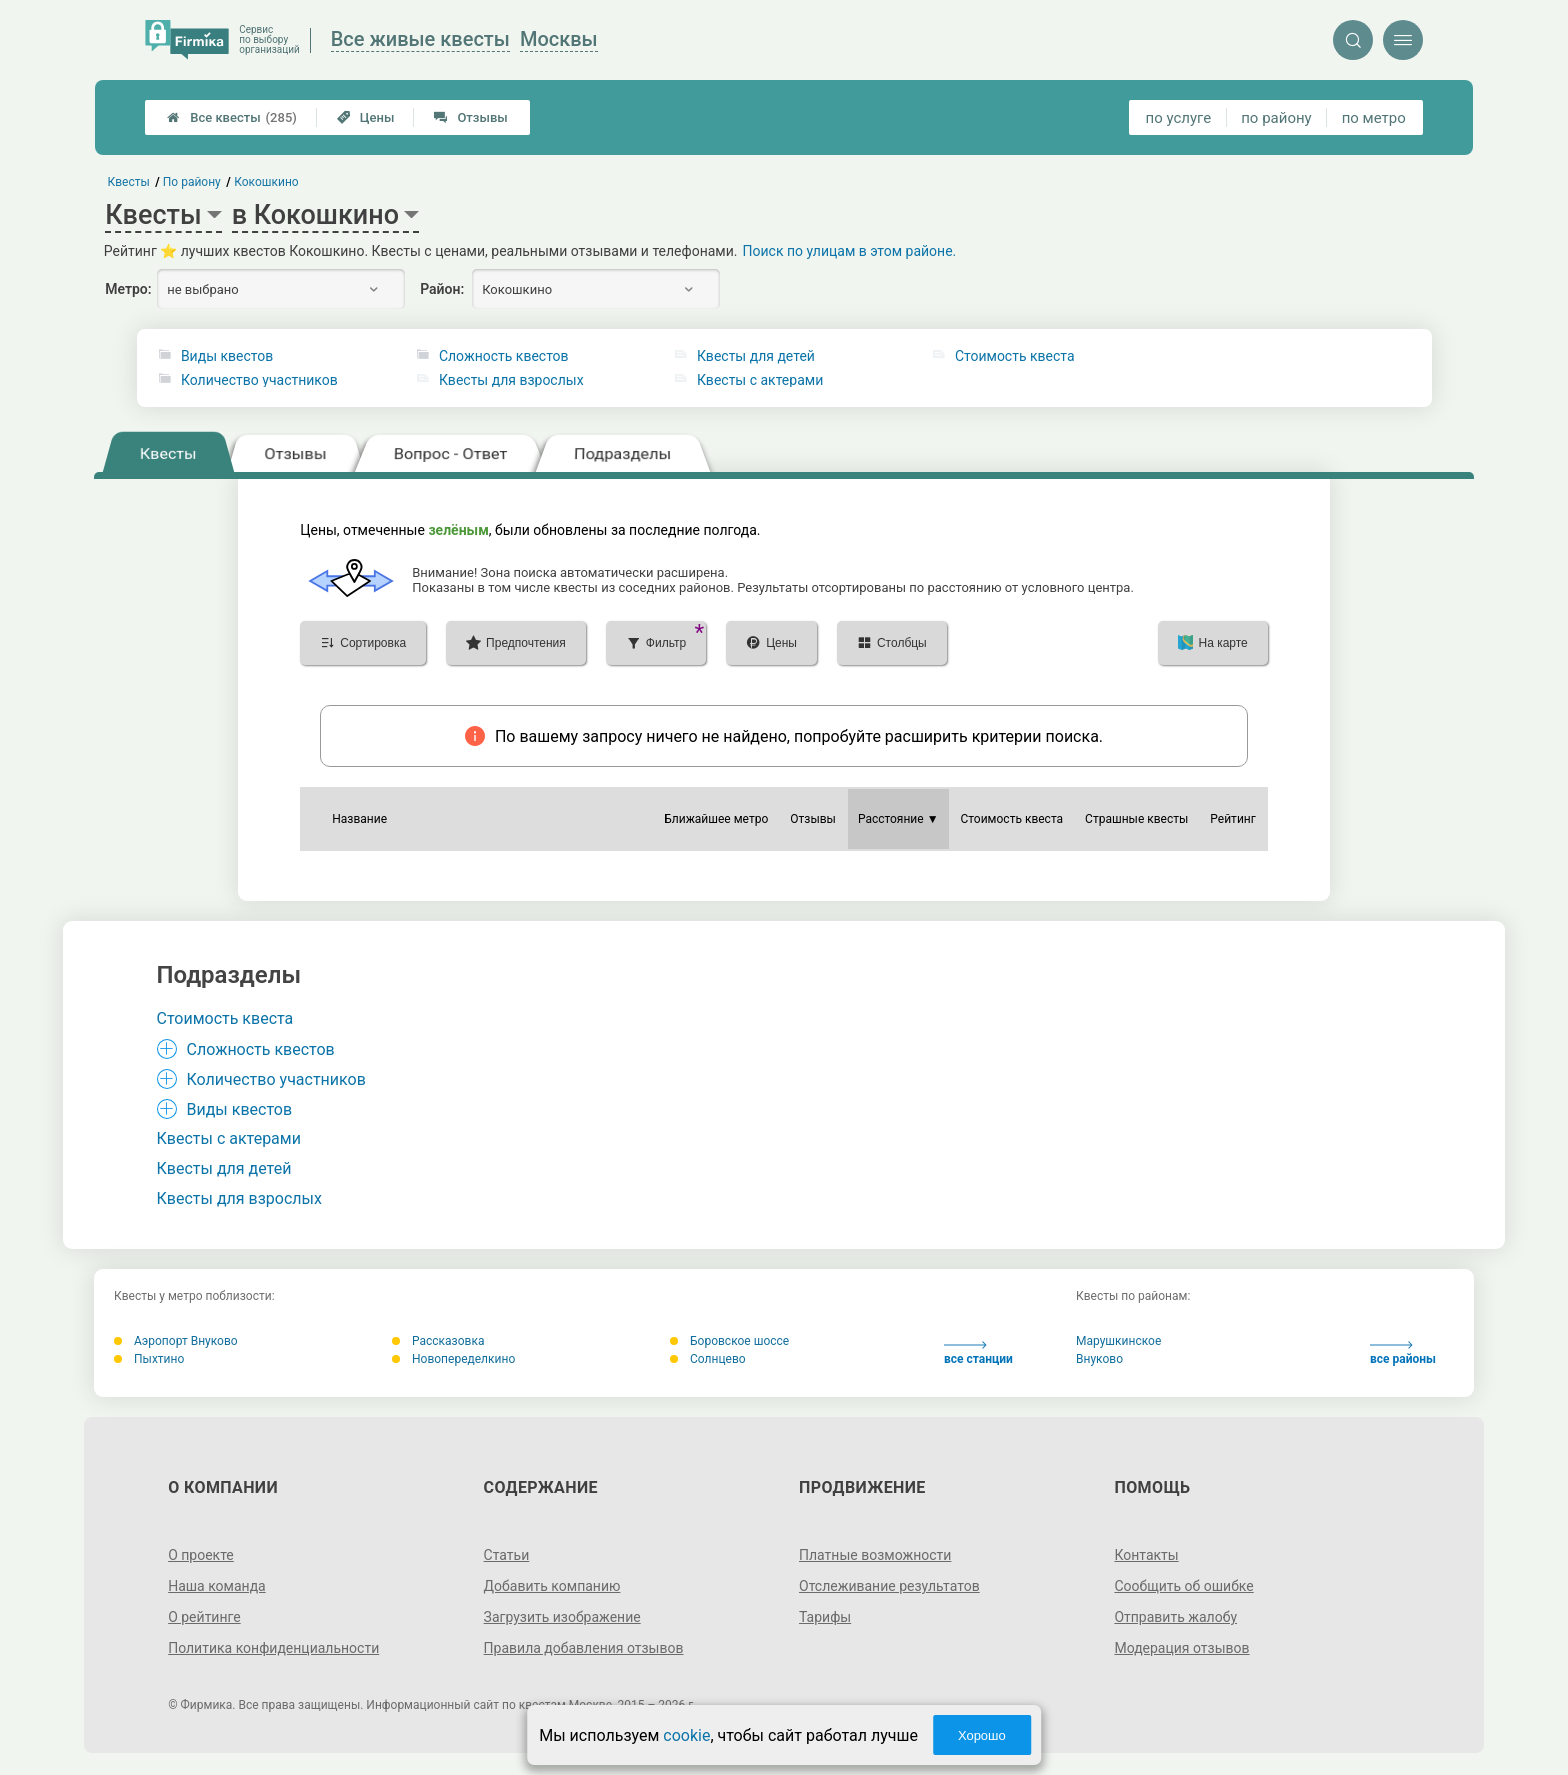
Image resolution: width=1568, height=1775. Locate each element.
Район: (442, 289)
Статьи (507, 1555)
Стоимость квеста (1015, 356)
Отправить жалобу (1175, 1617)
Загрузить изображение (562, 1617)
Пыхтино (149, 1359)
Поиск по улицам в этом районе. (850, 251)
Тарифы (825, 1617)
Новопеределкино (453, 1359)
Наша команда (217, 1586)
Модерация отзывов (1181, 1648)
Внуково (1099, 1359)
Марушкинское (1118, 1341)
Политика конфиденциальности (273, 1648)
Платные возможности (875, 1555)
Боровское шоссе (729, 1341)
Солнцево (708, 1359)
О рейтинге (204, 1617)
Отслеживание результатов (889, 1586)
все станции (978, 1353)
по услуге (1179, 118)
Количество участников (259, 380)
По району (192, 182)
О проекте (201, 1555)
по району (1276, 118)
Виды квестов (227, 356)
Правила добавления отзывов (584, 1648)
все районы (1403, 1353)
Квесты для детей (756, 356)
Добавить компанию (552, 1586)
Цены (366, 117)
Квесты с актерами (760, 380)
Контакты (1146, 1555)
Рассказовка (438, 1341)
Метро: (128, 289)
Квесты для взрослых (511, 380)
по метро (1374, 118)
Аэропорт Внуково (176, 1341)
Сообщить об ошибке (1183, 1586)
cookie (686, 1735)
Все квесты (232, 117)
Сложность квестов (504, 356)
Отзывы (470, 117)
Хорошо (982, 1735)
